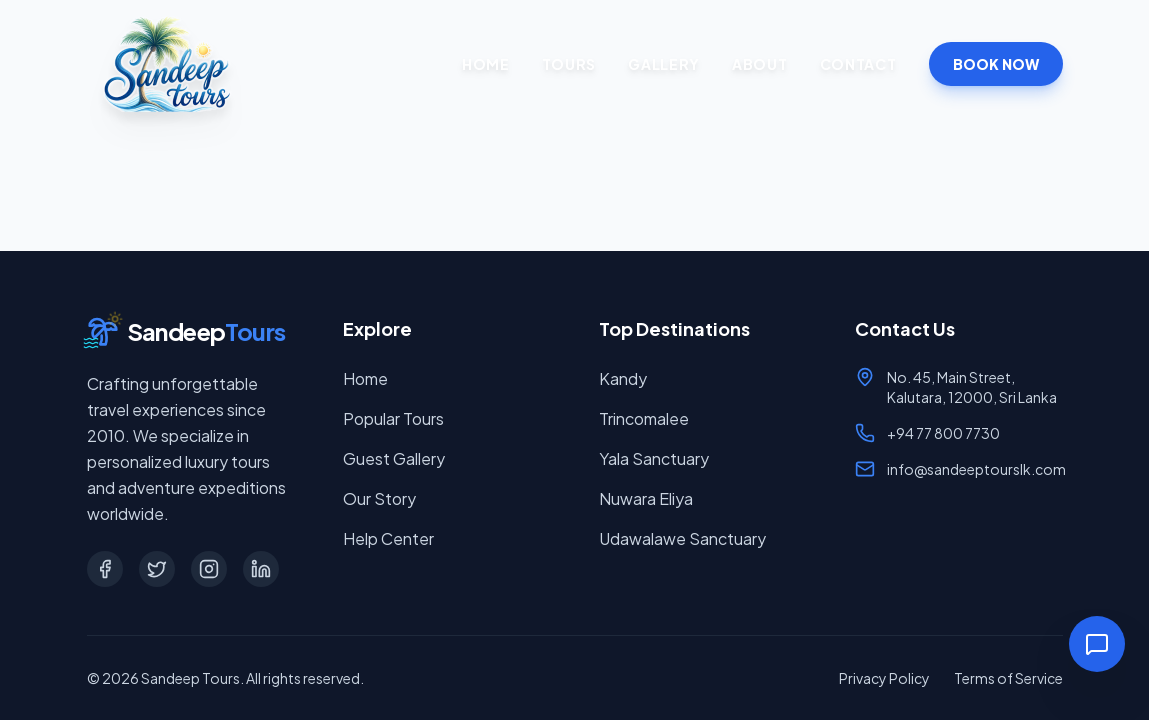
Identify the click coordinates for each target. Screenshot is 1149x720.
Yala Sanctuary (654, 458)
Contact (858, 64)
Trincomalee (644, 418)
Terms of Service (1008, 678)
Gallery (664, 64)
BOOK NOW (996, 64)
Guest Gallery (394, 458)
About (760, 64)
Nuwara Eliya (646, 498)
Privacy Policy (884, 678)
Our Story (379, 498)
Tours (569, 64)
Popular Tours (393, 418)
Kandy (623, 378)
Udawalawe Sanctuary (682, 538)
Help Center (388, 538)
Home (486, 64)
